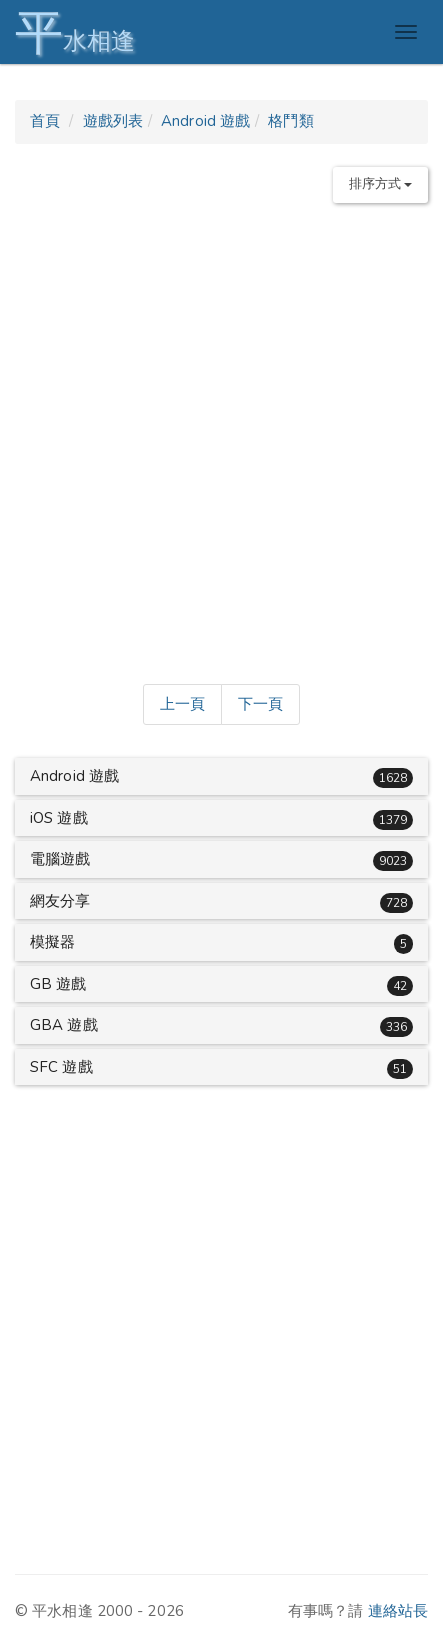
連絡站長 (398, 1611)
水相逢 (75, 32)
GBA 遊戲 (64, 1025)
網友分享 (60, 901)
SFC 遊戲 (61, 1067)
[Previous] (182, 705)
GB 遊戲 (58, 984)
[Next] (260, 705)
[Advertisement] (221, 439)
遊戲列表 (113, 121)
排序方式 (381, 184)
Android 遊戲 (205, 121)
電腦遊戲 (60, 859)
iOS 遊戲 (59, 818)
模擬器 (52, 942)
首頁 (45, 121)
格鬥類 (290, 121)
